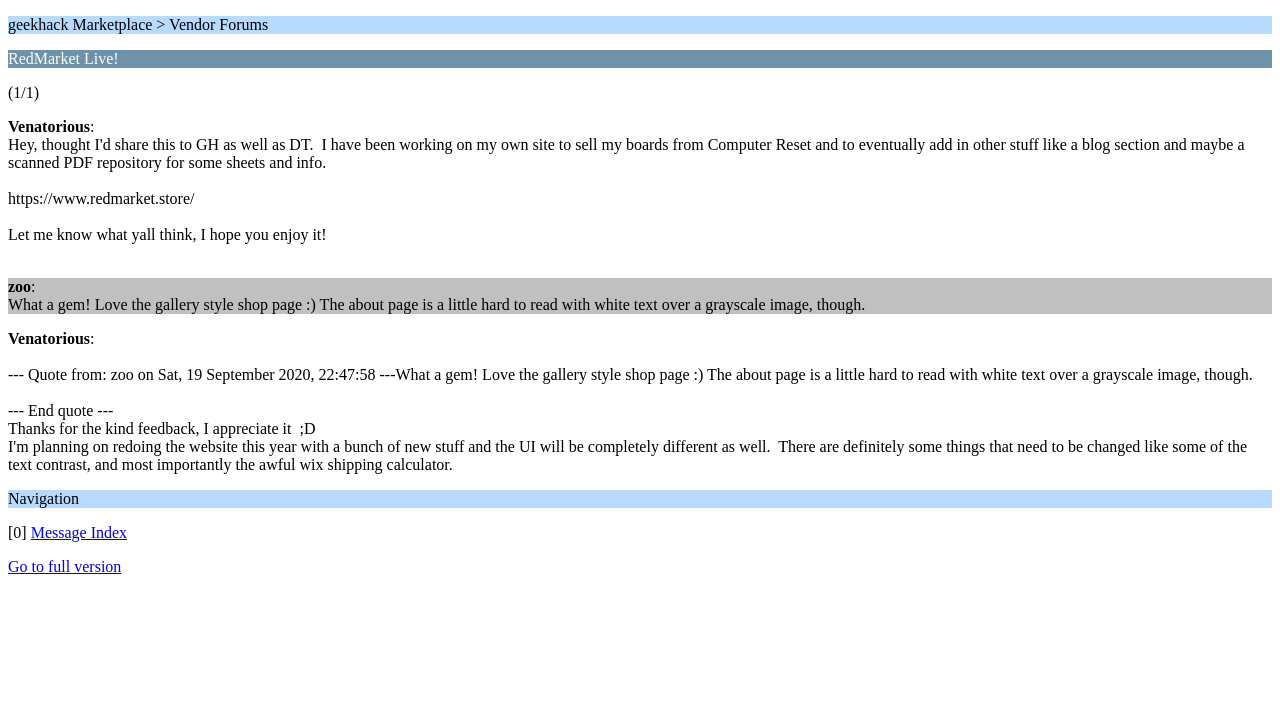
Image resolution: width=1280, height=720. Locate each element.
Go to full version (64, 566)
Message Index (79, 532)
